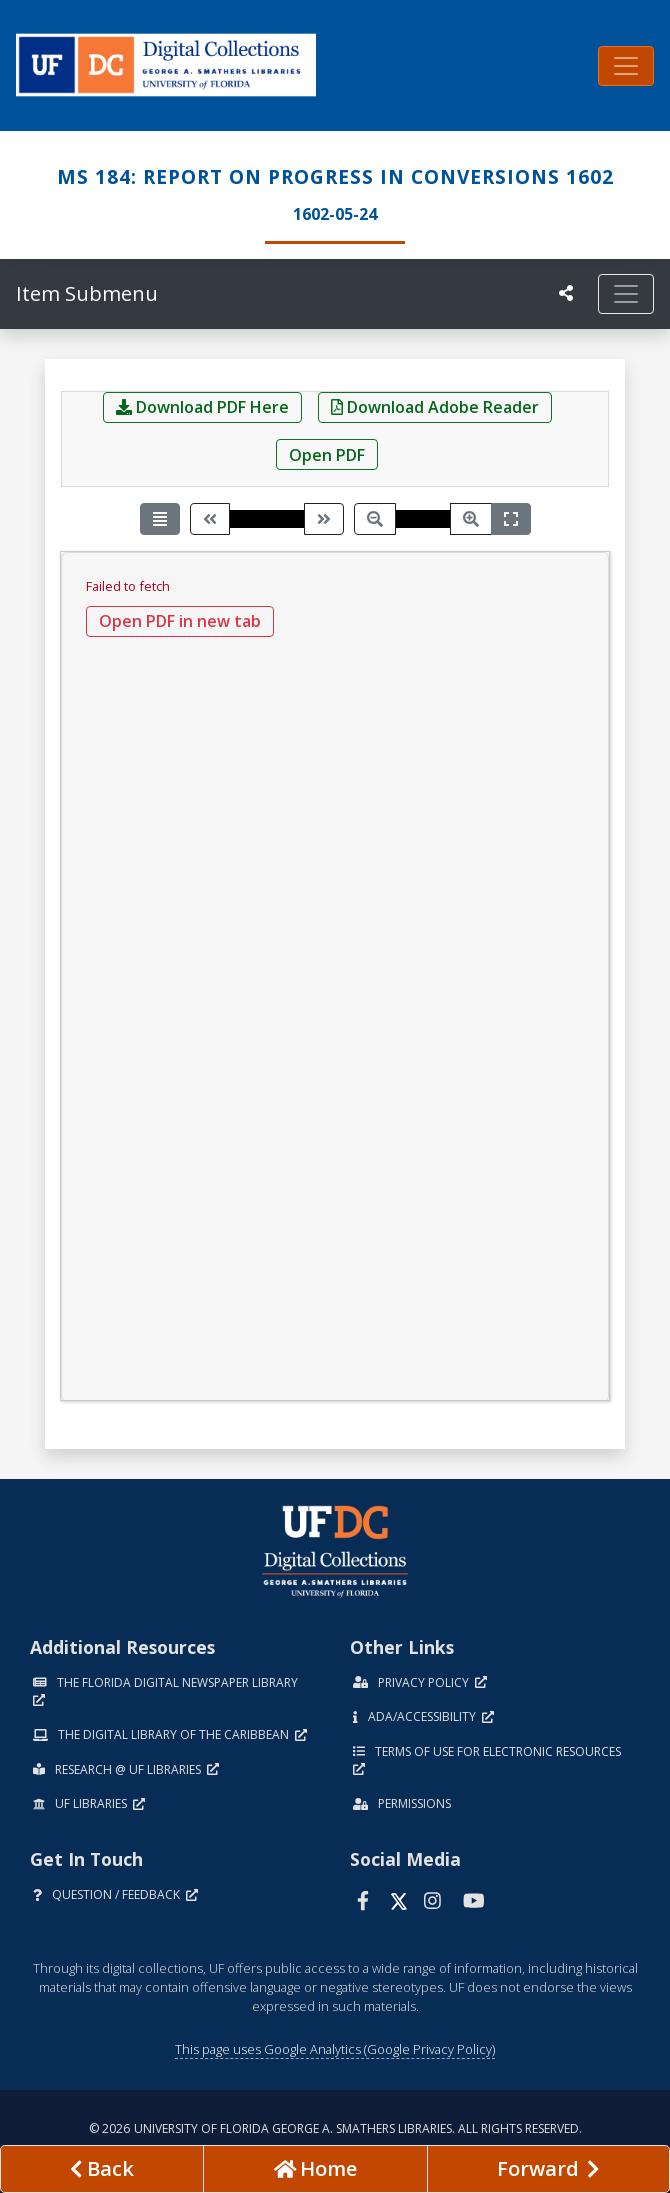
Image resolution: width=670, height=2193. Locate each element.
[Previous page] (210, 518)
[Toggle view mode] (160, 518)
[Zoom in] (471, 518)
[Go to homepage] (315, 2169)
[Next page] (324, 518)
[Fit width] (511, 518)
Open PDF (327, 455)
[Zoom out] (375, 518)
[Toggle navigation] (626, 66)
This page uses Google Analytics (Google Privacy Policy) (335, 2049)
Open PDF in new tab (180, 621)
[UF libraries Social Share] (566, 293)
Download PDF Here (202, 407)
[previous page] (102, 2169)
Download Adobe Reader (435, 407)
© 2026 (335, 2128)
